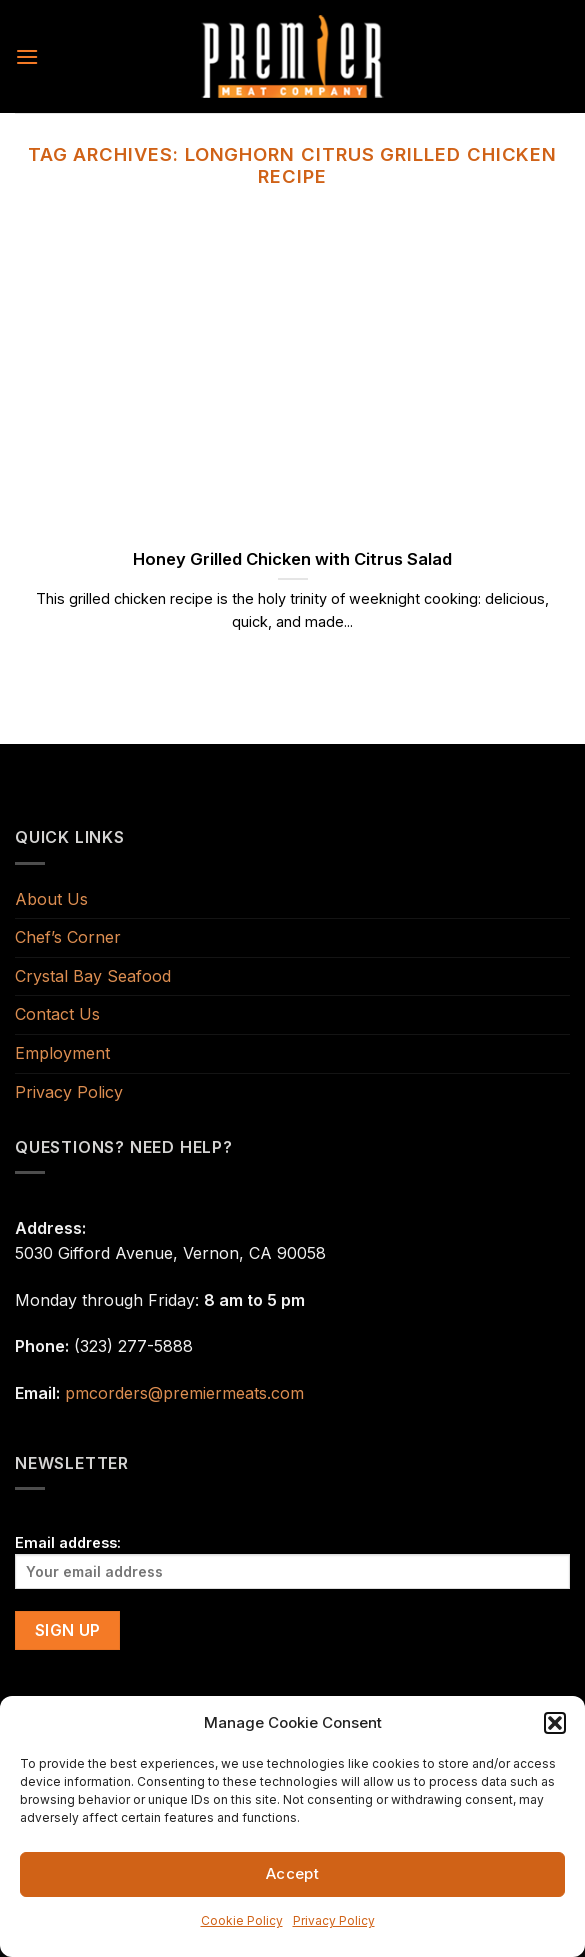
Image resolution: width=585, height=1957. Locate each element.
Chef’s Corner (68, 937)
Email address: (292, 1561)
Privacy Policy (334, 1920)
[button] (555, 1723)
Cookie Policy (242, 1920)
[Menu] (27, 56)
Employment (62, 1053)
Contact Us (57, 1014)
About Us (51, 899)
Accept (293, 1873)
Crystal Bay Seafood (93, 976)
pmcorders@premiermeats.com (184, 1393)
